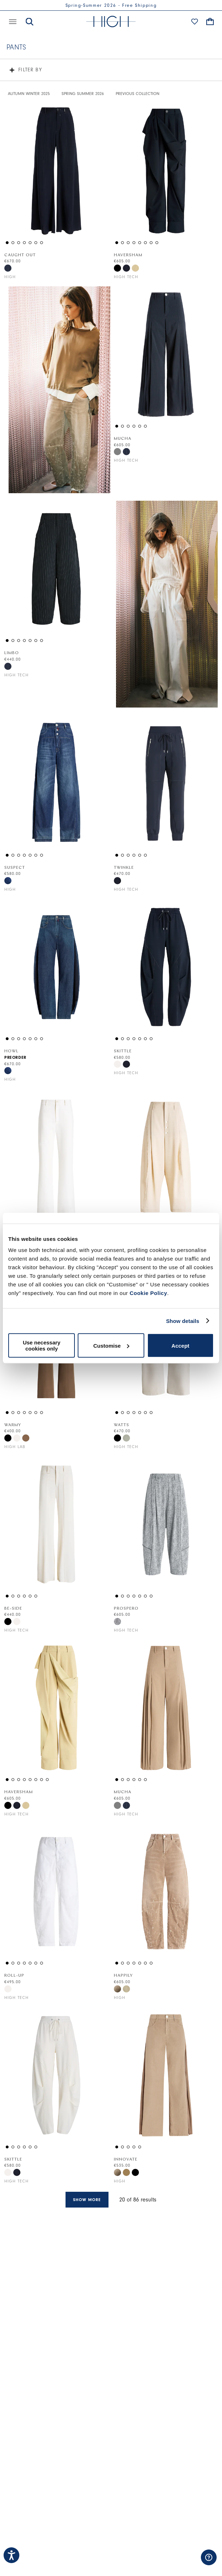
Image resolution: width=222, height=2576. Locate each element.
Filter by (30, 70)
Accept (180, 1345)
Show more (87, 2199)
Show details (182, 1321)
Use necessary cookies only (42, 1345)
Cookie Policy (148, 1293)
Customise (111, 1345)
